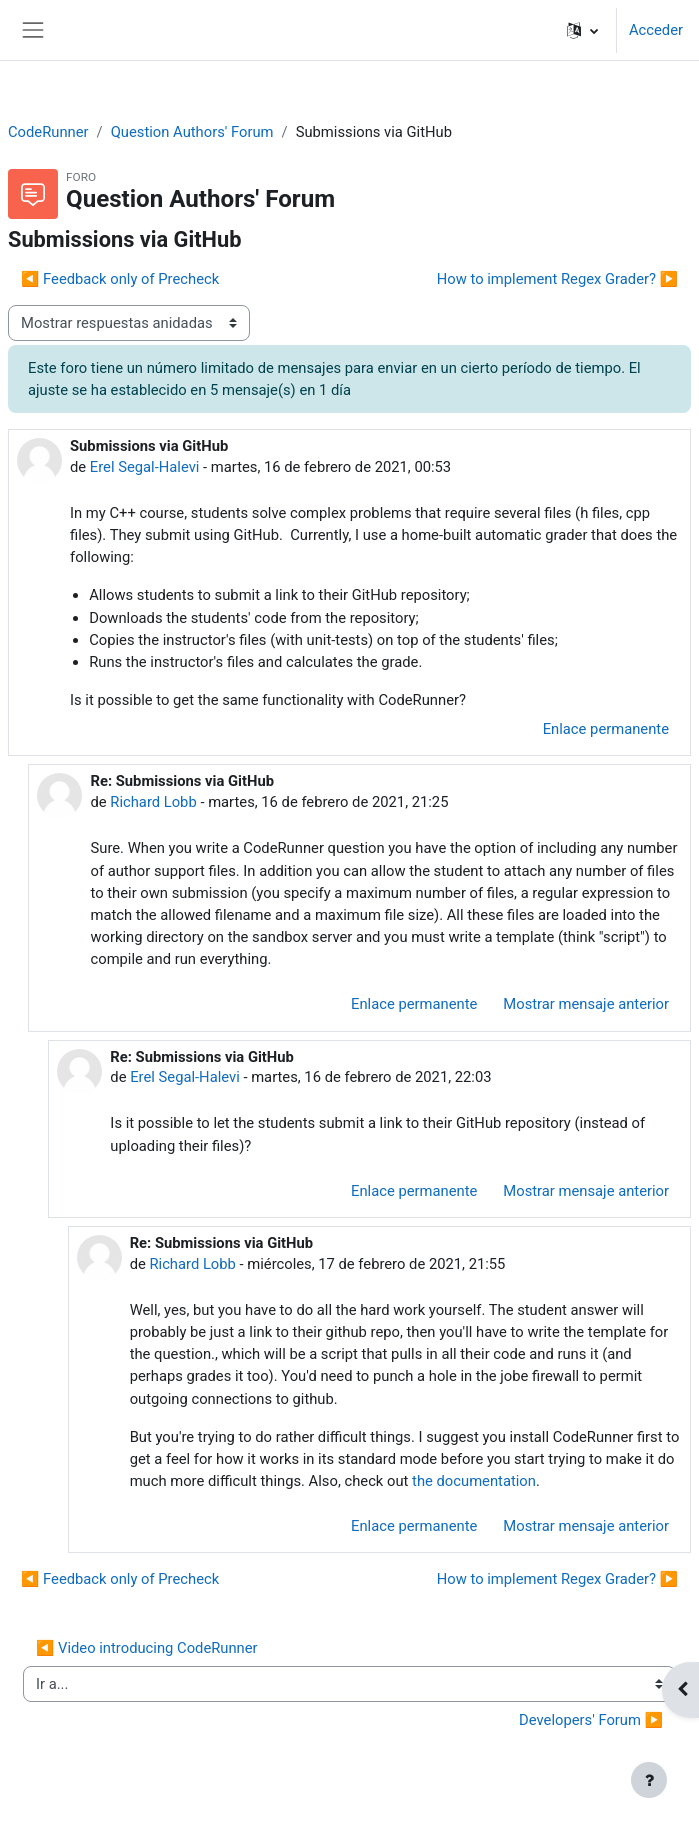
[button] (582, 30)
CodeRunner (48, 132)
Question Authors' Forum (192, 132)
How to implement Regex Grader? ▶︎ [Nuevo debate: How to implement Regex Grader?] (557, 279)
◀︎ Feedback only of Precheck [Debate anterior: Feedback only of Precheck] (120, 279)
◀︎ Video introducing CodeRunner (147, 1648)
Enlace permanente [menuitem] (606, 729)
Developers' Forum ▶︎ (591, 1720)
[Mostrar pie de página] (649, 1780)
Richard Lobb (153, 802)
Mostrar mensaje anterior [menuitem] (586, 1004)
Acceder (656, 30)
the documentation (474, 1481)
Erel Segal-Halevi (145, 467)
